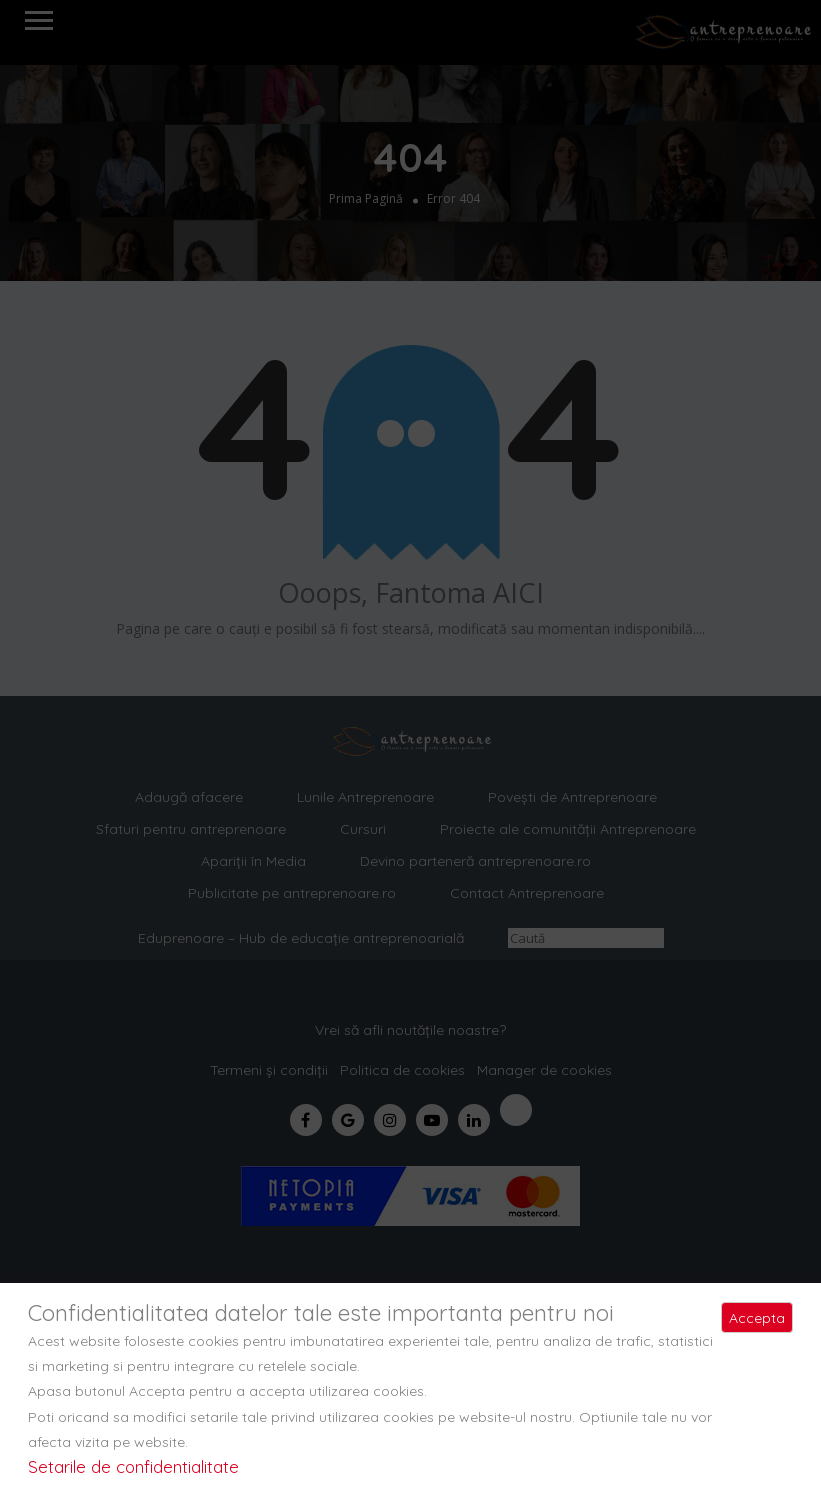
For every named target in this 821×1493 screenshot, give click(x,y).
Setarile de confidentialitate (133, 1466)
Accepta (757, 1318)
